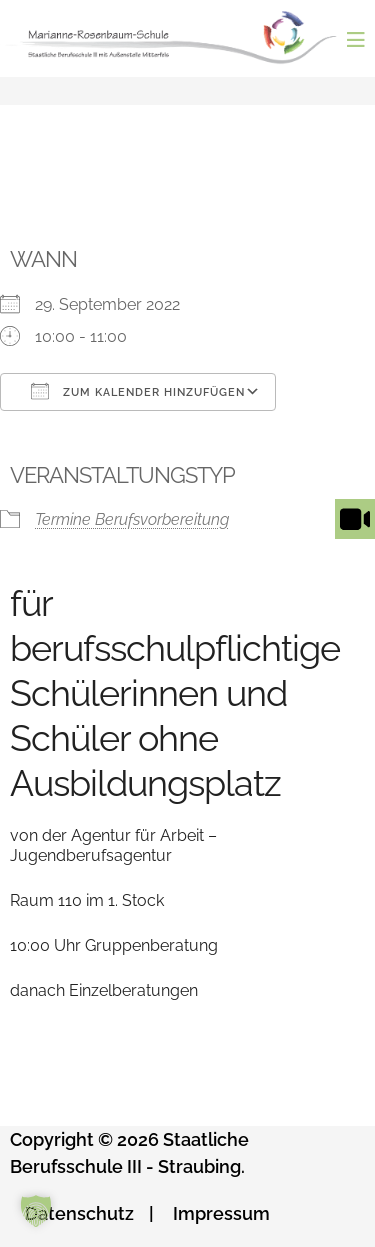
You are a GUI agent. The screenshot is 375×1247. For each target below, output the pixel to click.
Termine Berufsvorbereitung (132, 519)
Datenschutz (79, 1213)
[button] (36, 1211)
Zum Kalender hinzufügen (138, 391)
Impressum (221, 1213)
